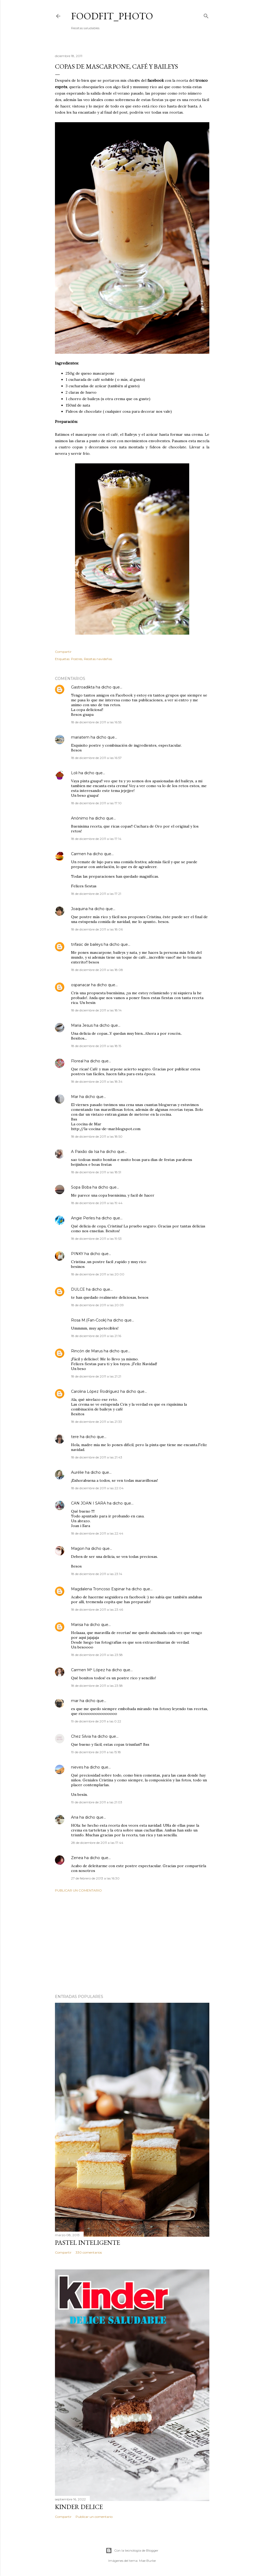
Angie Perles (83, 1218)
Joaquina (79, 908)
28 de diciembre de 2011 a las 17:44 (97, 1843)
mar (75, 1700)
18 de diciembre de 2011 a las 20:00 (97, 1274)
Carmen (78, 853)
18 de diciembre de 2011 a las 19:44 (96, 1203)
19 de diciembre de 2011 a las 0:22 (96, 1721)
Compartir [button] (63, 652)
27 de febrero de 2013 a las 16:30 (95, 1878)
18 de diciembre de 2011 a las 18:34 (96, 1081)
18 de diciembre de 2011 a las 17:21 (96, 894)
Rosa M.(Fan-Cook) (88, 1320)
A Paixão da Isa (85, 1151)
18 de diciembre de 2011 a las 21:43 (96, 1457)
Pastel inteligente (87, 2242)
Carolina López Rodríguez (95, 1391)
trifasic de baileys (87, 944)
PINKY (77, 1253)
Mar (74, 1096)
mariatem (80, 737)
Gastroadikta (83, 687)
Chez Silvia (81, 1736)
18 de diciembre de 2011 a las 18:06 (97, 929)
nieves (77, 1767)
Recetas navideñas (98, 659)
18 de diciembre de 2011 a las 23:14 (96, 1574)
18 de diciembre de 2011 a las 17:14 (96, 839)
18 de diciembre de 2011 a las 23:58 (97, 1655)
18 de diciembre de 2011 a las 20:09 (97, 1305)
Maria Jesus (82, 1025)
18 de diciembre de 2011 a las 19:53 (96, 1239)
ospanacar (80, 984)
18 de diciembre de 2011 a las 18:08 (97, 970)
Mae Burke (147, 2561)
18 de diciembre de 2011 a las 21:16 (96, 1336)
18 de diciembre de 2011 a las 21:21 (96, 1376)
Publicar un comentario (78, 1890)
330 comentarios (89, 2252)
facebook (155, 80)
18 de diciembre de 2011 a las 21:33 (96, 1422)
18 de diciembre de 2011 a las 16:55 (96, 722)
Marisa (77, 1624)
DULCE (78, 1289)
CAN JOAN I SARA (88, 1503)
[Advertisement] (132, 1943)
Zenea (77, 1857)
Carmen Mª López (88, 1669)
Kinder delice (79, 2507)
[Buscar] (206, 15)
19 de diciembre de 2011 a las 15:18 (96, 1752)
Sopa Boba (81, 1187)
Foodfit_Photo (112, 16)
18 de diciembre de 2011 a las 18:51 (96, 1172)
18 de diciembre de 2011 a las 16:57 (96, 758)
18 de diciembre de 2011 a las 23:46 (97, 1609)
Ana (74, 1817)
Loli (74, 772)
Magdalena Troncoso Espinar (98, 1589)
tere (75, 1436)
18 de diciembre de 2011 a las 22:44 (97, 1533)
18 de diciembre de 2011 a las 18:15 (96, 1046)
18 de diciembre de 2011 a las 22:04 (97, 1488)
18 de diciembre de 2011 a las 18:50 (96, 1136)
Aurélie (77, 1472)
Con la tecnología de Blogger (132, 2550)
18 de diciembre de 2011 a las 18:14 (96, 1010)
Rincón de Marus (87, 1351)
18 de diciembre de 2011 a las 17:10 (96, 803)
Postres (76, 659)
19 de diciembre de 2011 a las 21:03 (96, 1802)
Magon (77, 1548)
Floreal (77, 1061)
